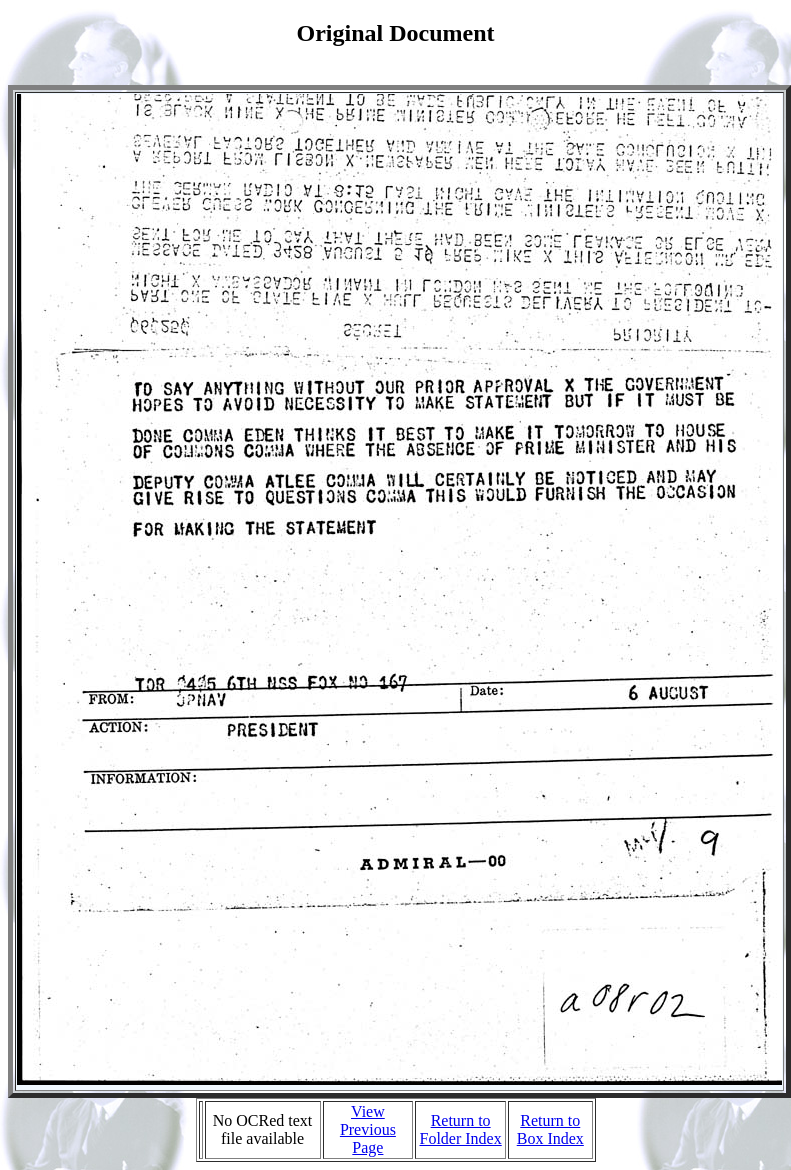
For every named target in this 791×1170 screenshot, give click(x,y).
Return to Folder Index (461, 1129)
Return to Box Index (550, 1129)
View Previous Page (368, 1129)
